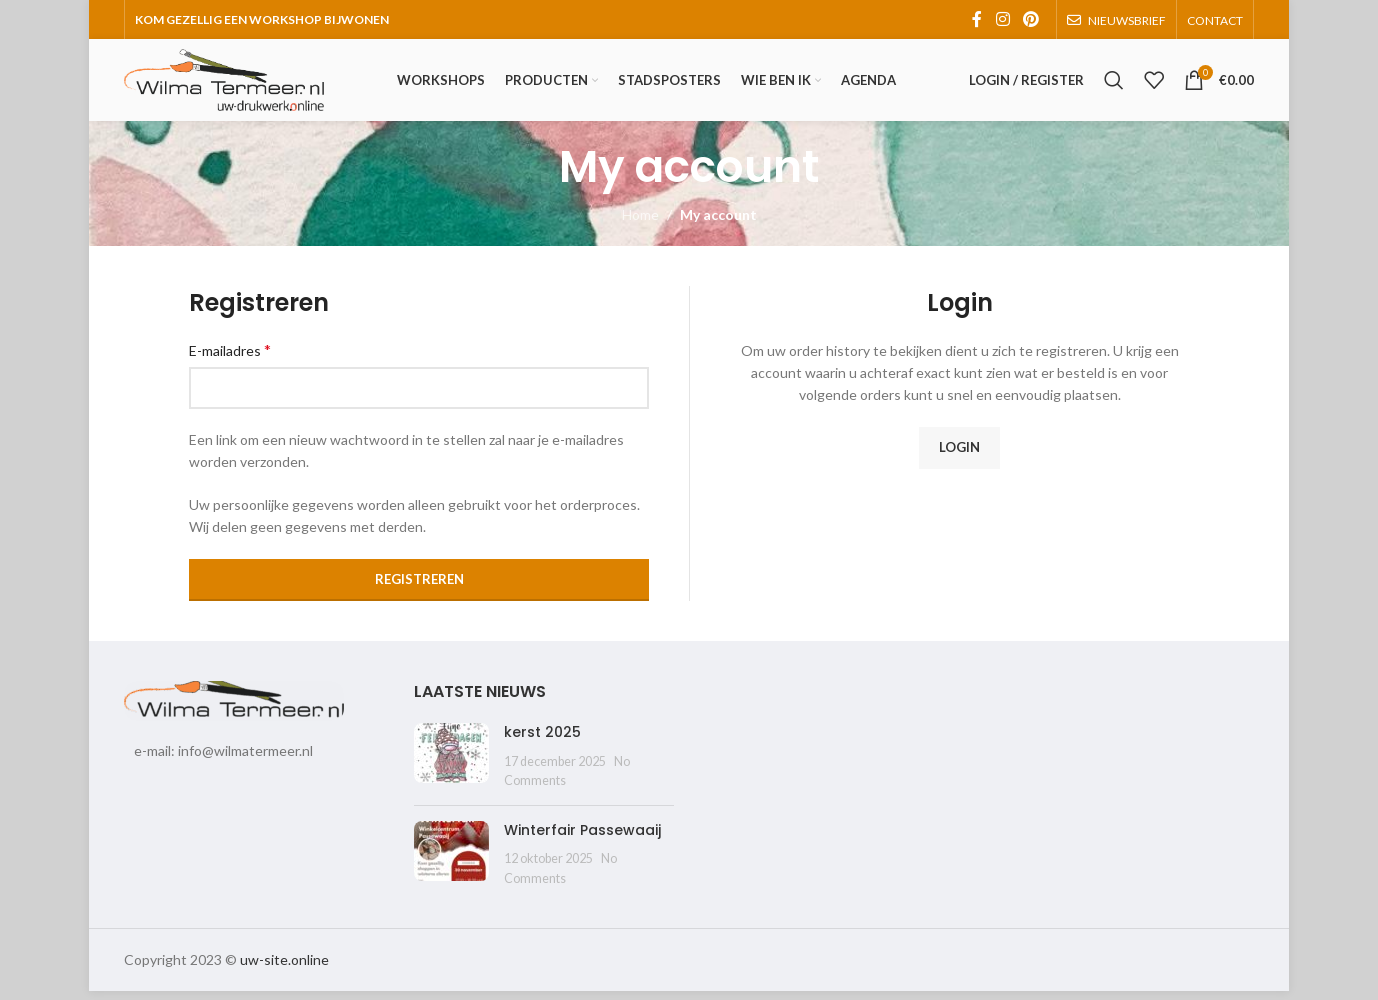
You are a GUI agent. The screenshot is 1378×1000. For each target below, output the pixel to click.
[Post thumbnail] (451, 765)
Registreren (419, 588)
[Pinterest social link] (1031, 20)
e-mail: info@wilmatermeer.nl (223, 759)
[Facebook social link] (977, 20)
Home (640, 223)
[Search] (1114, 85)
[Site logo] (224, 83)
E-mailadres (230, 358)
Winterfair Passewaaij (582, 839)
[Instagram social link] (1002, 20)
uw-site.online (284, 968)
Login (959, 456)
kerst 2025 (542, 741)
